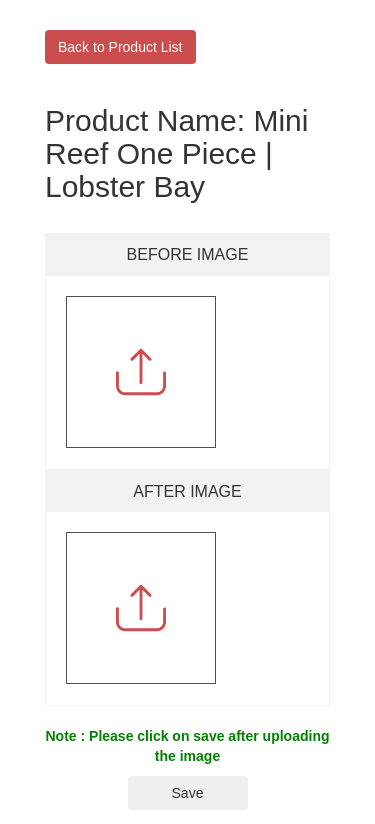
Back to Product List (120, 47)
